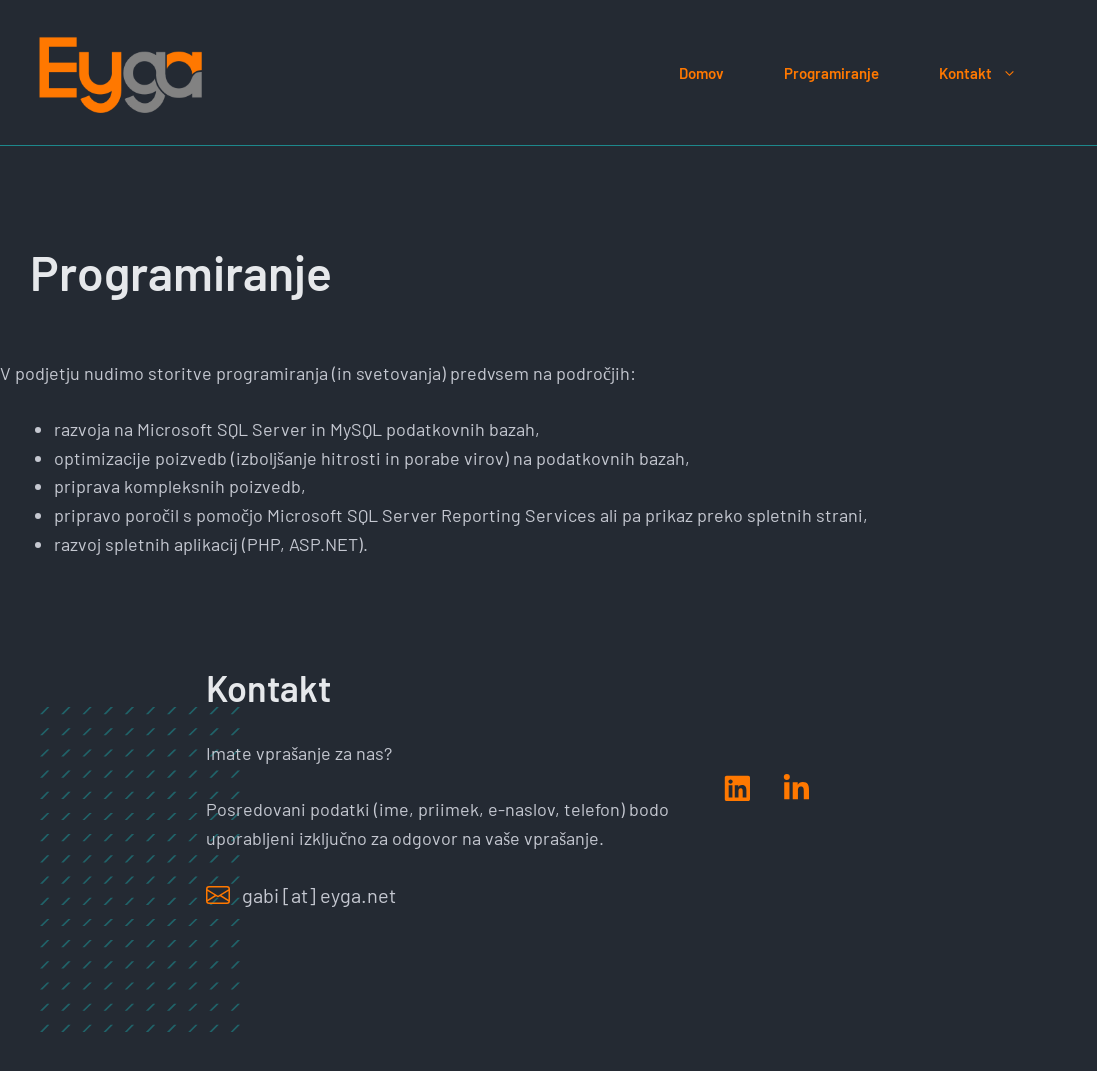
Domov (701, 73)
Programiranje (831, 73)
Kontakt (993, 73)
